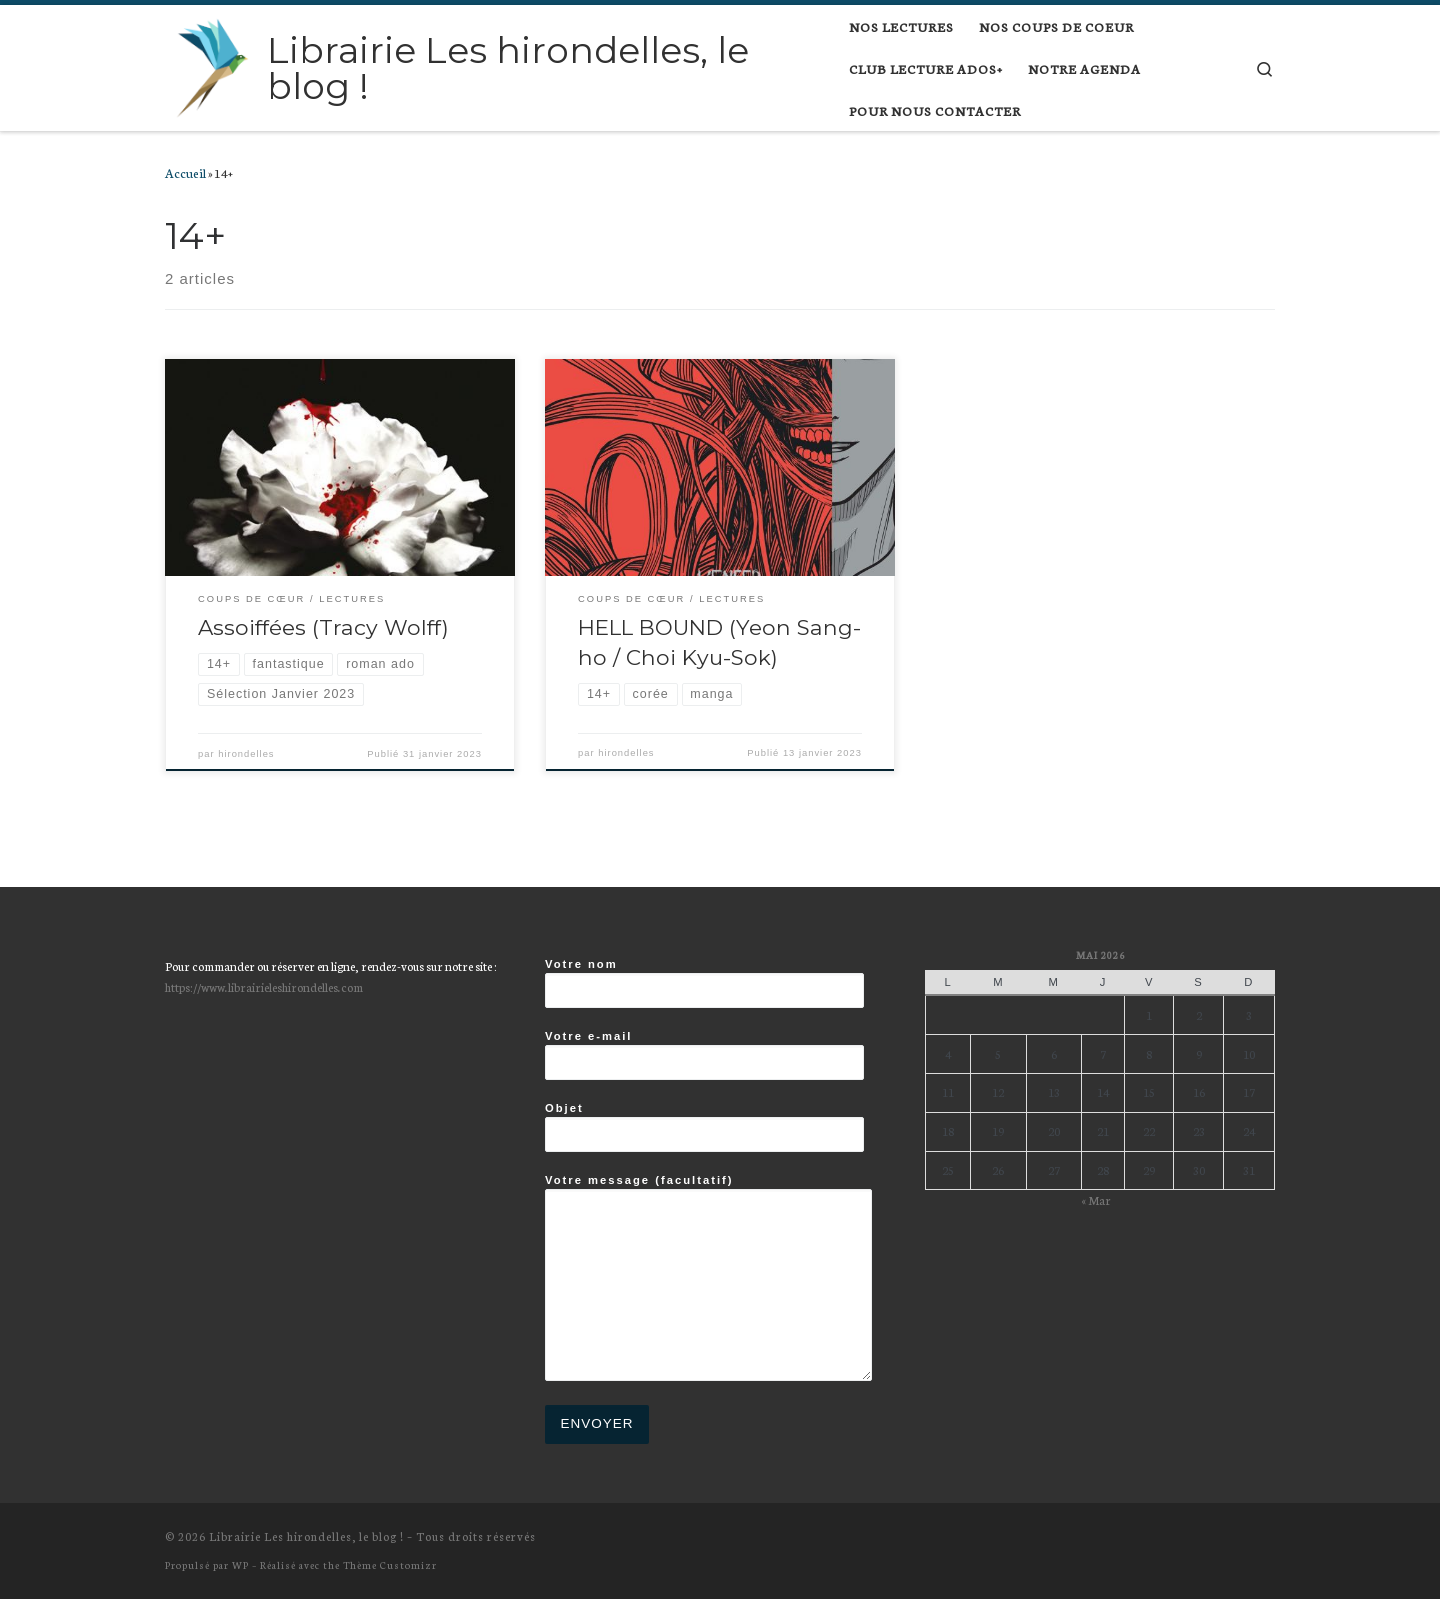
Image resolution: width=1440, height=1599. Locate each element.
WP (240, 1564)
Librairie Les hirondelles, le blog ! (306, 1536)
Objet (704, 1127)
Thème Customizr (390, 1564)
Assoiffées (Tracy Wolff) (323, 627)
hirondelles (246, 754)
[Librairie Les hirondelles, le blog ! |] (212, 65)
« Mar (1096, 1199)
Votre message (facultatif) (708, 1277)
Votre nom (704, 983)
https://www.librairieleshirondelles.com (264, 986)
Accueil (185, 172)
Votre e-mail (704, 1055)
